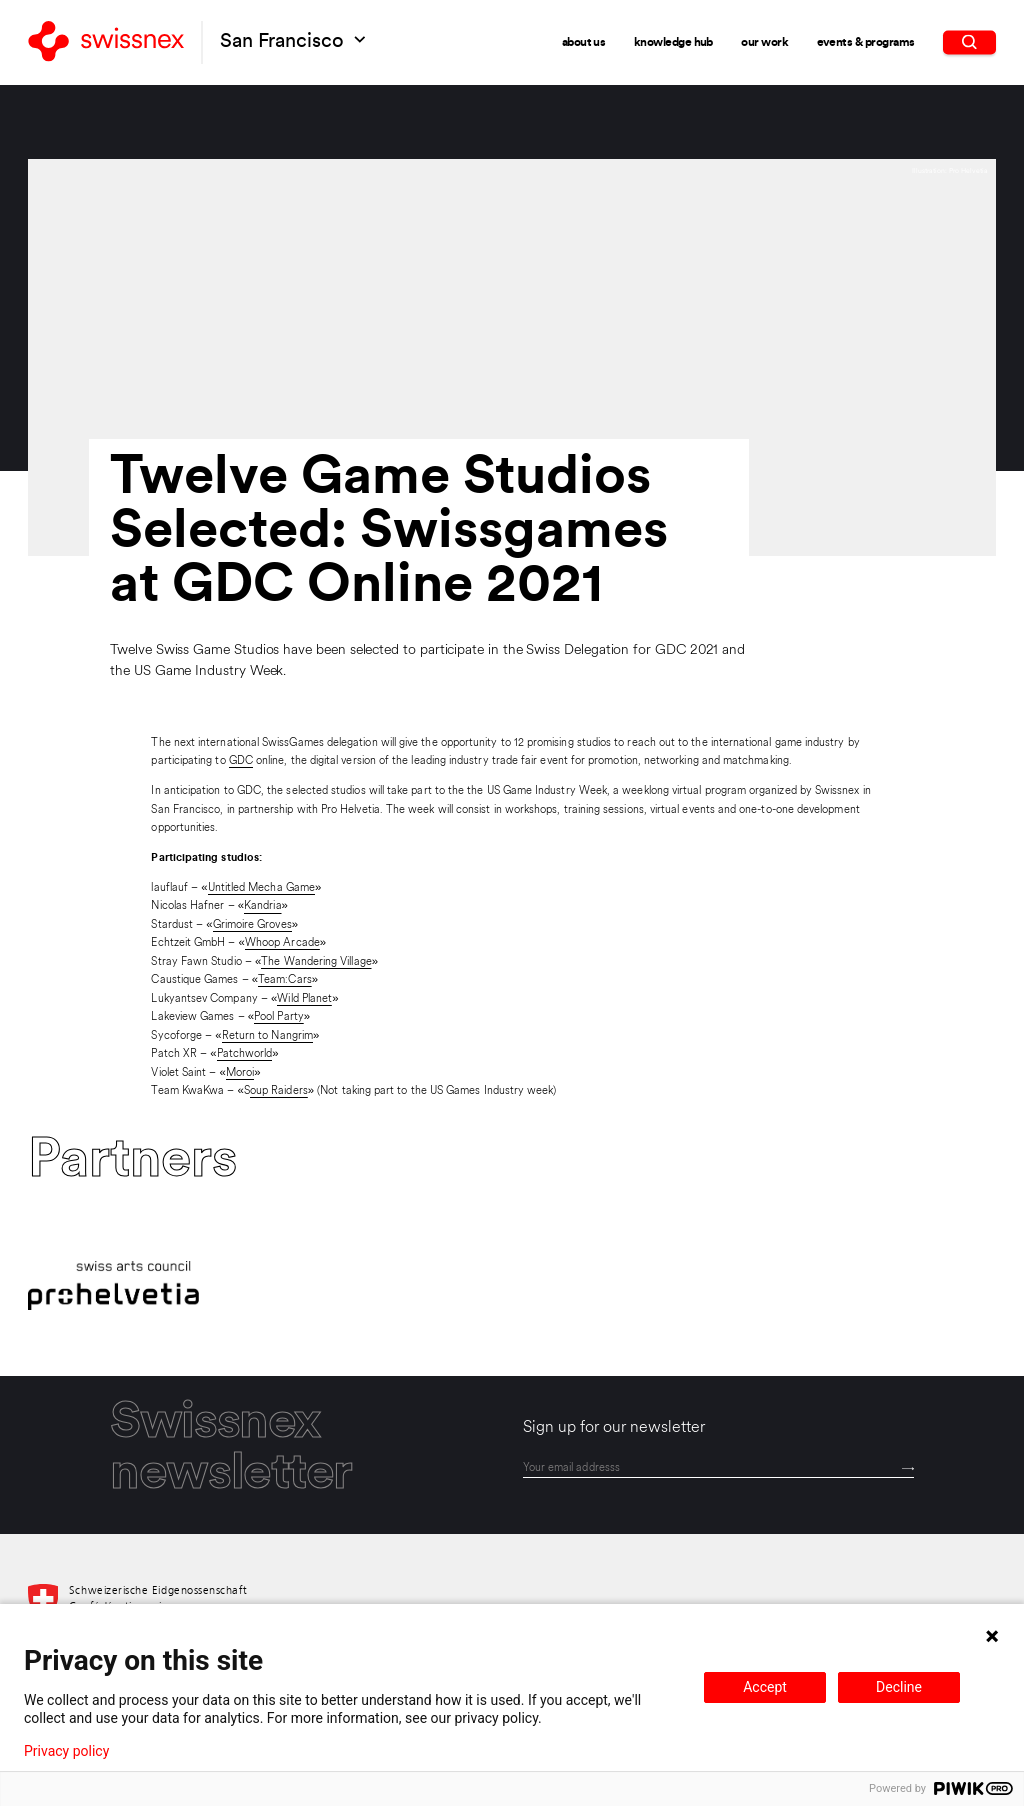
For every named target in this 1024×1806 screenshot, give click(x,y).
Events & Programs (866, 41)
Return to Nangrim (267, 1036)
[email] (718, 1468)
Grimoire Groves (252, 925)
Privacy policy (66, 1751)
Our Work (764, 42)
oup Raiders (279, 1091)
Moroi (240, 1073)
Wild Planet (304, 999)
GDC (241, 761)
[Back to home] (106, 42)
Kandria (263, 906)
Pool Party (279, 1017)
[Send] (908, 1469)
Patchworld (245, 1054)
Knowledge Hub (673, 42)
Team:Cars (285, 980)
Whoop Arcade (282, 943)
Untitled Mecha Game (261, 888)
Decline (899, 1687)
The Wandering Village (316, 962)
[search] (969, 41)
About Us (584, 42)
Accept (765, 1687)
